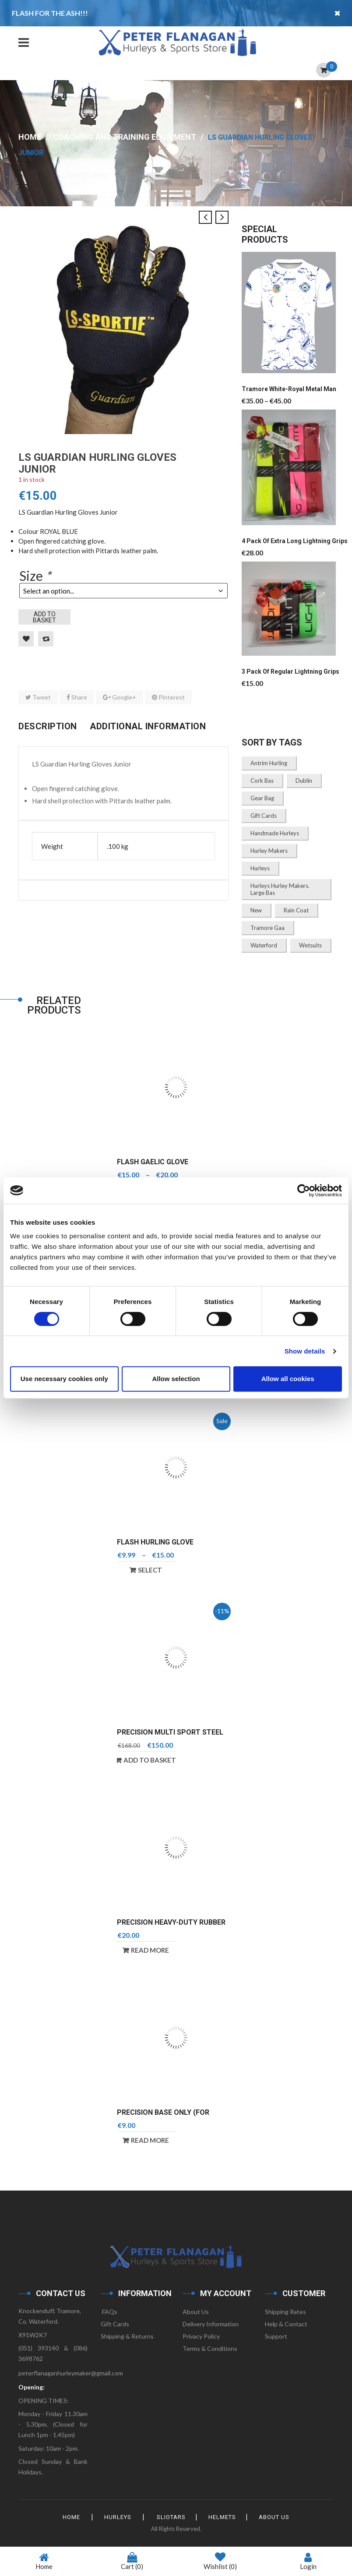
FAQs (109, 2311)
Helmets (222, 2517)
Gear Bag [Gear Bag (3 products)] (262, 798)
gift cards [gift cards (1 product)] (263, 815)
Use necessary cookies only (64, 1378)
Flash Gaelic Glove (152, 1162)
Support (276, 2336)
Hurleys (117, 2517)
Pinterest (168, 697)
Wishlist (220, 2561)
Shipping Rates (285, 2311)
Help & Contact (286, 2324)
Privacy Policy (201, 2336)
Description (47, 726)
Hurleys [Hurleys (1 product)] (260, 868)
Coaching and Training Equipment (124, 136)
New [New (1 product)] (256, 910)
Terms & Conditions (210, 2348)
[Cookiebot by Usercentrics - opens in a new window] (303, 1190)
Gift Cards (115, 2324)
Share (77, 697)
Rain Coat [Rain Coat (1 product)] (296, 910)
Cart (132, 2561)
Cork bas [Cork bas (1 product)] (262, 780)
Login (308, 2561)
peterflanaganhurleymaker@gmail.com (70, 2372)
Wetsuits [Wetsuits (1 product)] (310, 945)
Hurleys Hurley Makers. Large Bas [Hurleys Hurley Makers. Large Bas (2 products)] (280, 889)
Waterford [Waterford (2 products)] (263, 945)
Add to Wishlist (26, 639)
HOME (71, 2517)
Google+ (119, 697)
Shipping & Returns (127, 2336)
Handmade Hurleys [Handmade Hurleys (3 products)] (274, 833)
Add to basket (44, 617)
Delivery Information (211, 2324)
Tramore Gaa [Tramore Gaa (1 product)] (267, 927)
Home (29, 136)
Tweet (38, 697)
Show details (305, 1351)
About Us (196, 2311)
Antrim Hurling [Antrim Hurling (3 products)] (268, 763)
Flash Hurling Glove (155, 1542)
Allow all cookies (287, 1378)
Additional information (148, 726)
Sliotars (171, 2517)
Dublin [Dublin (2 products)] (304, 780)
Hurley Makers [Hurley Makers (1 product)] (269, 850)
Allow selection (176, 1378)
